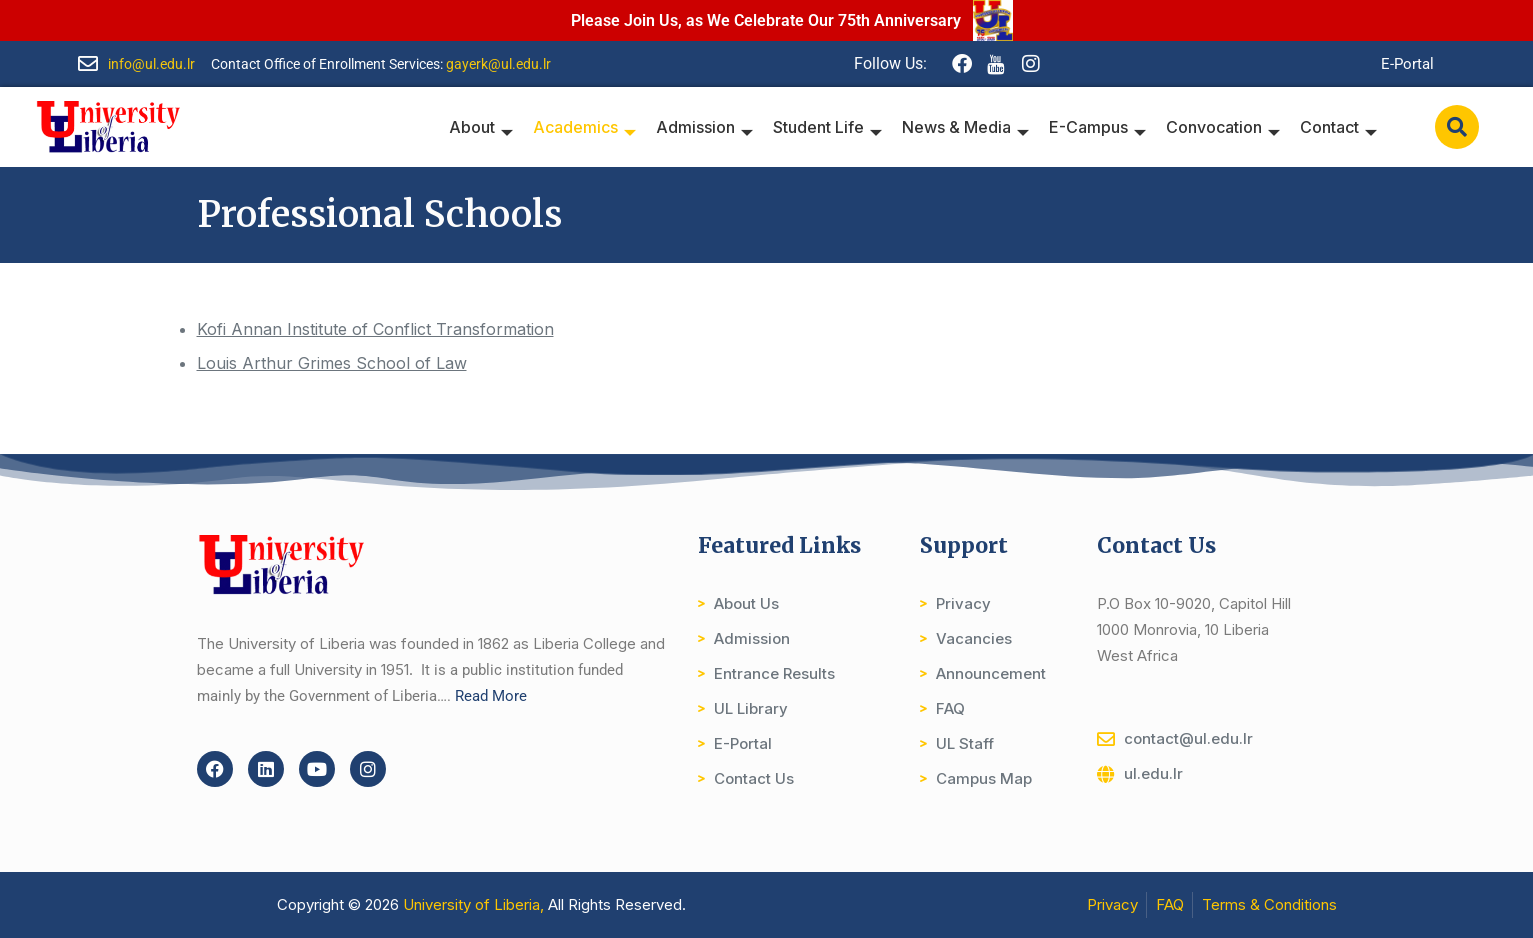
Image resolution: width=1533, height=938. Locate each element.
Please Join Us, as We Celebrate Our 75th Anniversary (766, 20)
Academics (584, 127)
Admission (704, 127)
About (481, 127)
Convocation (1223, 127)
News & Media (965, 127)
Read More (491, 696)
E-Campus (1097, 127)
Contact (1338, 127)
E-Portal (1407, 64)
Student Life (827, 127)
